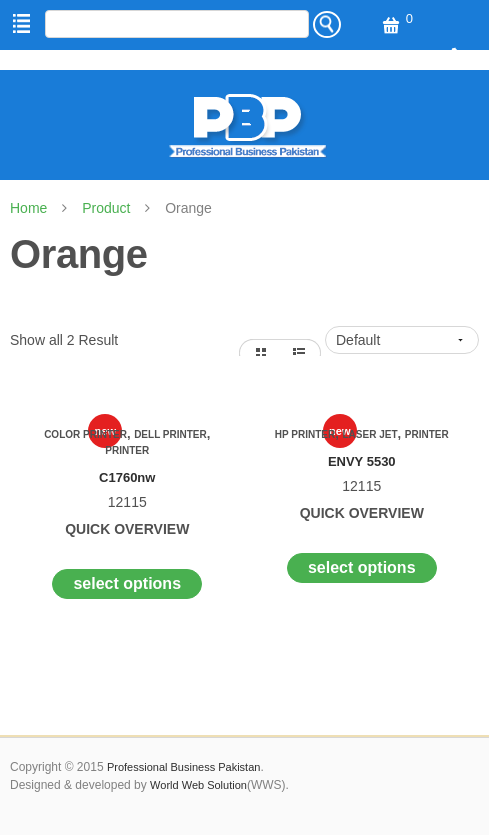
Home (28, 208)
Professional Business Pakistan (183, 767)
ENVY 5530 (362, 461)
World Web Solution (198, 785)
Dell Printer (170, 434)
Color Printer (85, 434)
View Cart (389, 26)
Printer (127, 450)
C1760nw (127, 477)
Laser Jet (369, 434)
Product (106, 208)
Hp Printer (305, 434)
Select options (127, 583)
